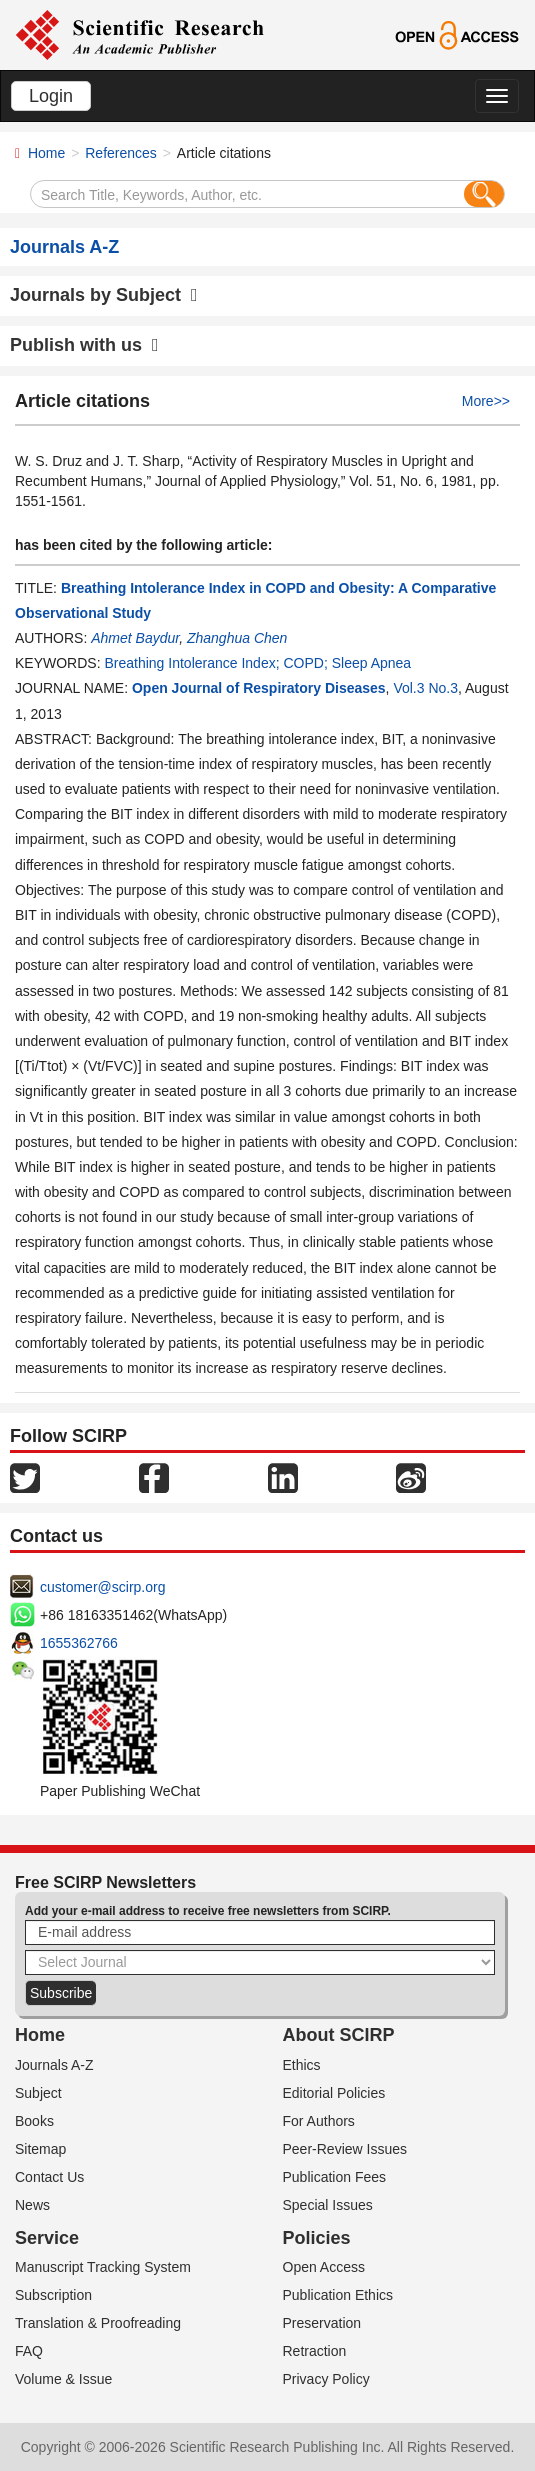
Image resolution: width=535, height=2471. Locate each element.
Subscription (53, 2295)
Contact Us (49, 2177)
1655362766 (79, 1643)
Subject (38, 2093)
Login (51, 96)
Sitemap (40, 2149)
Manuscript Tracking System (103, 2267)
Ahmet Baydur (135, 638)
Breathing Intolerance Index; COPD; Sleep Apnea (257, 663)
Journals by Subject (104, 295)
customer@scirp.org (102, 1587)
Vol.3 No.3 (425, 688)
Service (47, 2238)
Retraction (315, 2351)
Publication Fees (335, 2177)
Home (46, 153)
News (32, 2205)
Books (34, 2121)
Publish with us (84, 345)
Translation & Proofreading (98, 2323)
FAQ (29, 2351)
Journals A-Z (54, 2065)
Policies (317, 2238)
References (121, 153)
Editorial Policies (334, 2093)
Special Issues (328, 2205)
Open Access (324, 2267)
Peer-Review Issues (345, 2149)
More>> (486, 401)
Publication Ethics (338, 2295)
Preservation (322, 2323)
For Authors (319, 2121)
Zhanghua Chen (237, 638)
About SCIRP (339, 2035)
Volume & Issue (63, 2379)
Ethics (302, 2065)
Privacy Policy (326, 2379)
